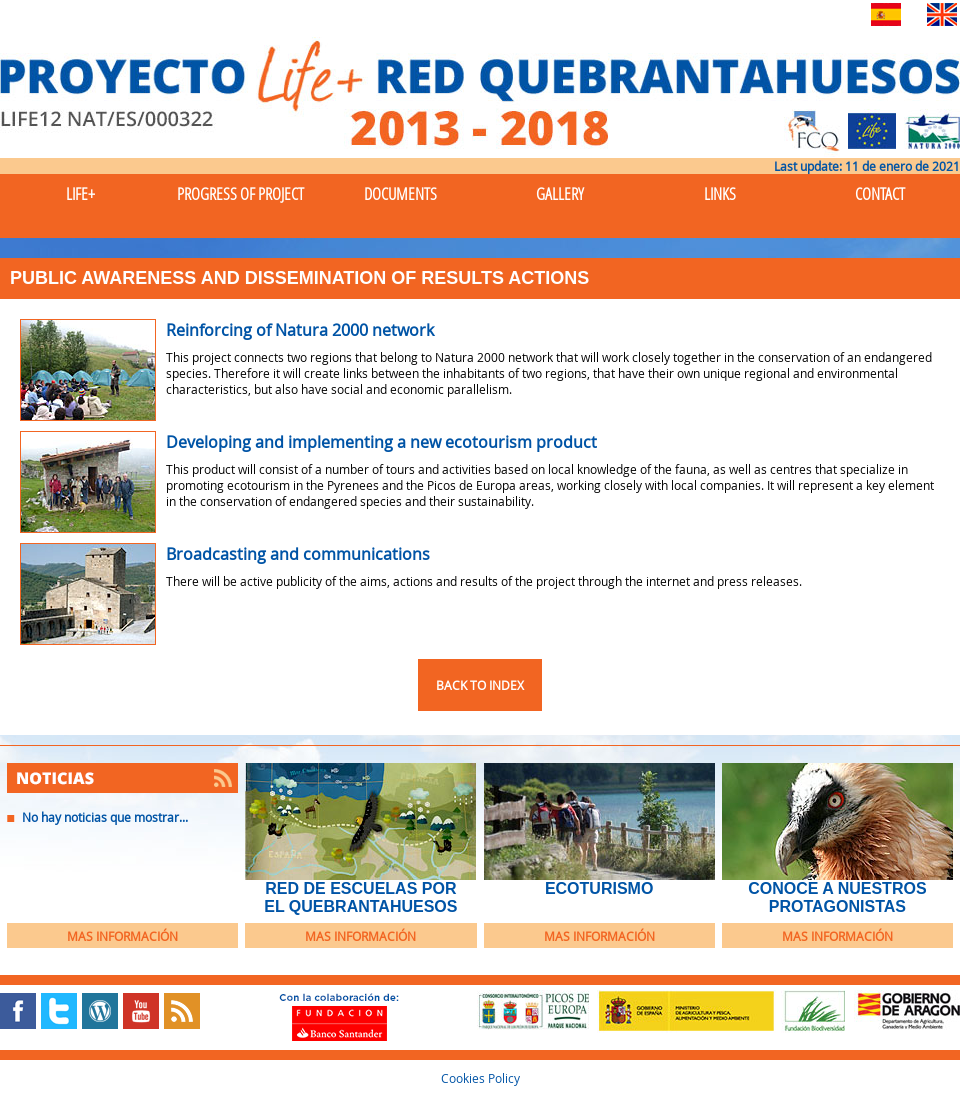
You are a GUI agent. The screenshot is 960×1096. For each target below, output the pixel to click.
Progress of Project (240, 193)
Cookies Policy (480, 1078)
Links (720, 193)
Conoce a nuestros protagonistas (837, 897)
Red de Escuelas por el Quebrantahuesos (360, 897)
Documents (400, 193)
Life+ (80, 193)
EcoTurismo (599, 888)
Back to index (480, 685)
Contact (880, 193)
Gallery (560, 193)
